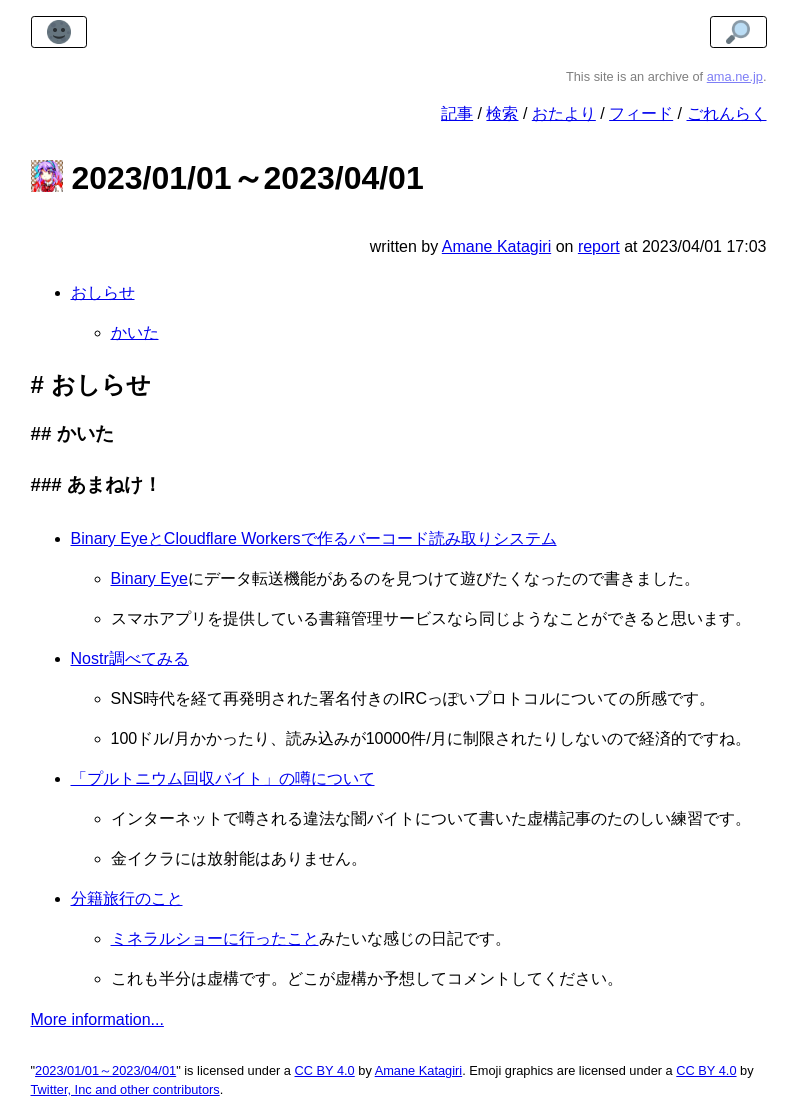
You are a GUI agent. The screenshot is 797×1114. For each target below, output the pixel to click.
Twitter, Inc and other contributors (125, 1089)
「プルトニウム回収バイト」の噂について (223, 778)
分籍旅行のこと (127, 898)
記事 (457, 113)
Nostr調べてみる (130, 658)
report (599, 246)
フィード (641, 113)
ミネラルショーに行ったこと (215, 938)
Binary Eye (149, 578)
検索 (502, 113)
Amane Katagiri (419, 1070)
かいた (135, 332)
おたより (564, 113)
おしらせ (103, 292)
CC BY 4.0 (325, 1070)
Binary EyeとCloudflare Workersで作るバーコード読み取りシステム (314, 538)
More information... (97, 1019)
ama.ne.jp (735, 76)
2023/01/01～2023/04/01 (105, 1070)
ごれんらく (727, 113)
